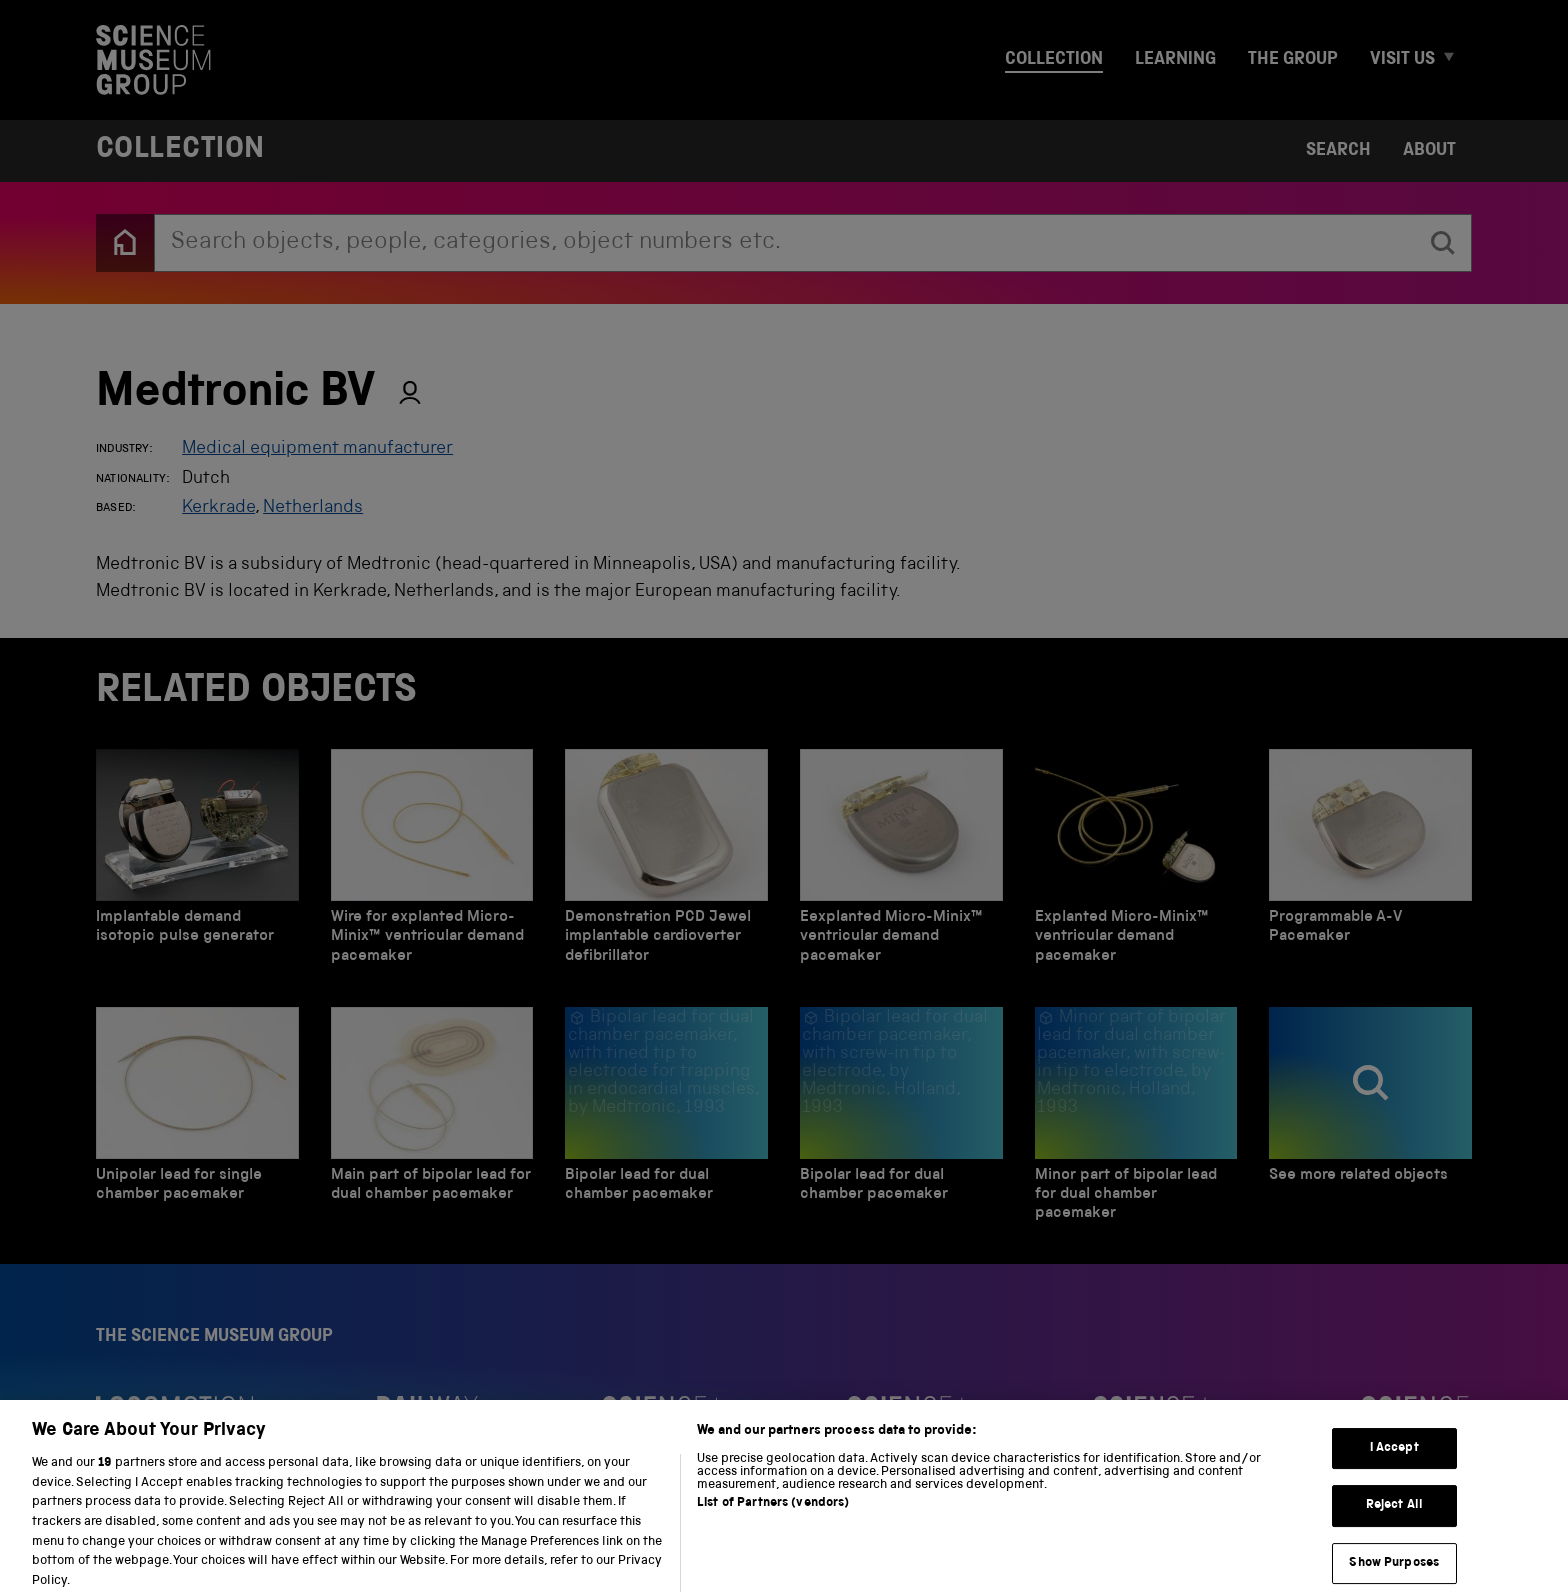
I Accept (1394, 1463)
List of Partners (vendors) (773, 1520)
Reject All (1394, 1521)
